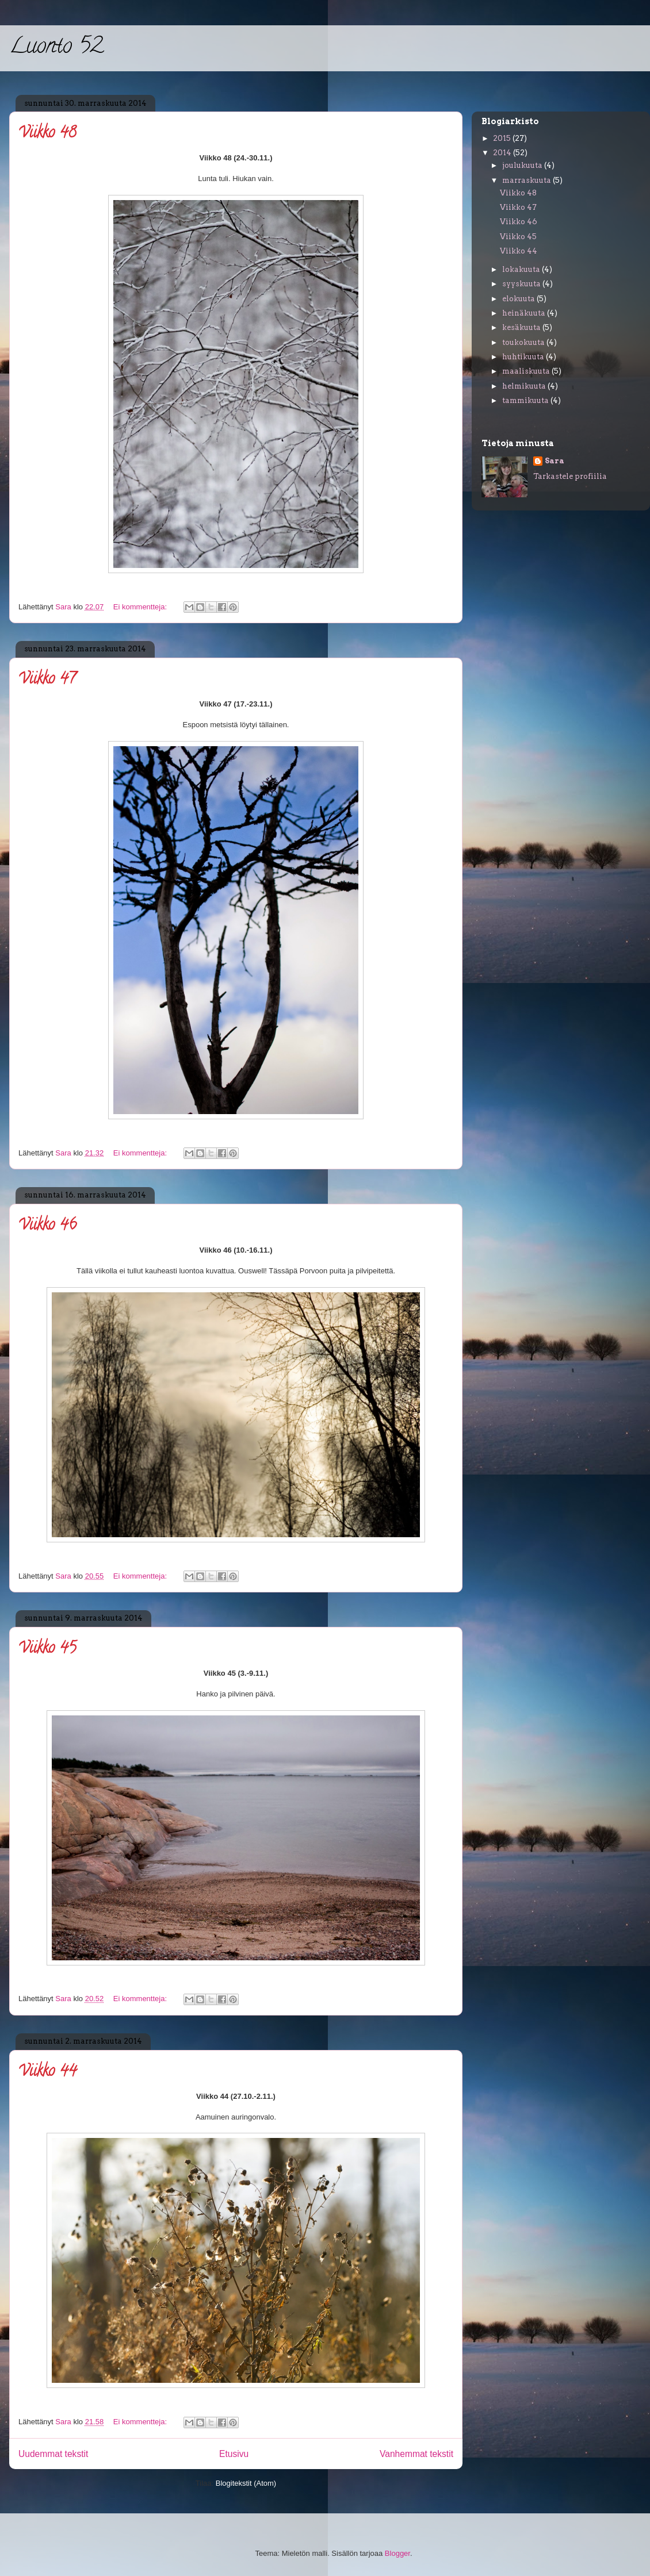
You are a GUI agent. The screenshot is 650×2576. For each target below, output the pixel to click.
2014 (503, 152)
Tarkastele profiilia (570, 476)
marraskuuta (527, 180)
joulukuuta (523, 165)
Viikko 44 (47, 2072)
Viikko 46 (47, 1226)
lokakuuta (522, 269)
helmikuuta (525, 386)
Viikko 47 (46, 680)
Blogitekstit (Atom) (246, 2483)
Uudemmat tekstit (53, 2454)
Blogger (397, 2553)
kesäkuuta (522, 327)
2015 (503, 138)
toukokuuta (524, 342)
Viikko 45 (47, 1649)
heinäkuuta (524, 313)
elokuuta (519, 298)
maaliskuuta (527, 371)
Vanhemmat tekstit (416, 2454)
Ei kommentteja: (141, 606)
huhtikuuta (524, 356)
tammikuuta (526, 400)
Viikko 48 (47, 133)
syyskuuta (522, 283)
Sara (554, 460)
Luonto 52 (56, 47)
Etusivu (233, 2454)
